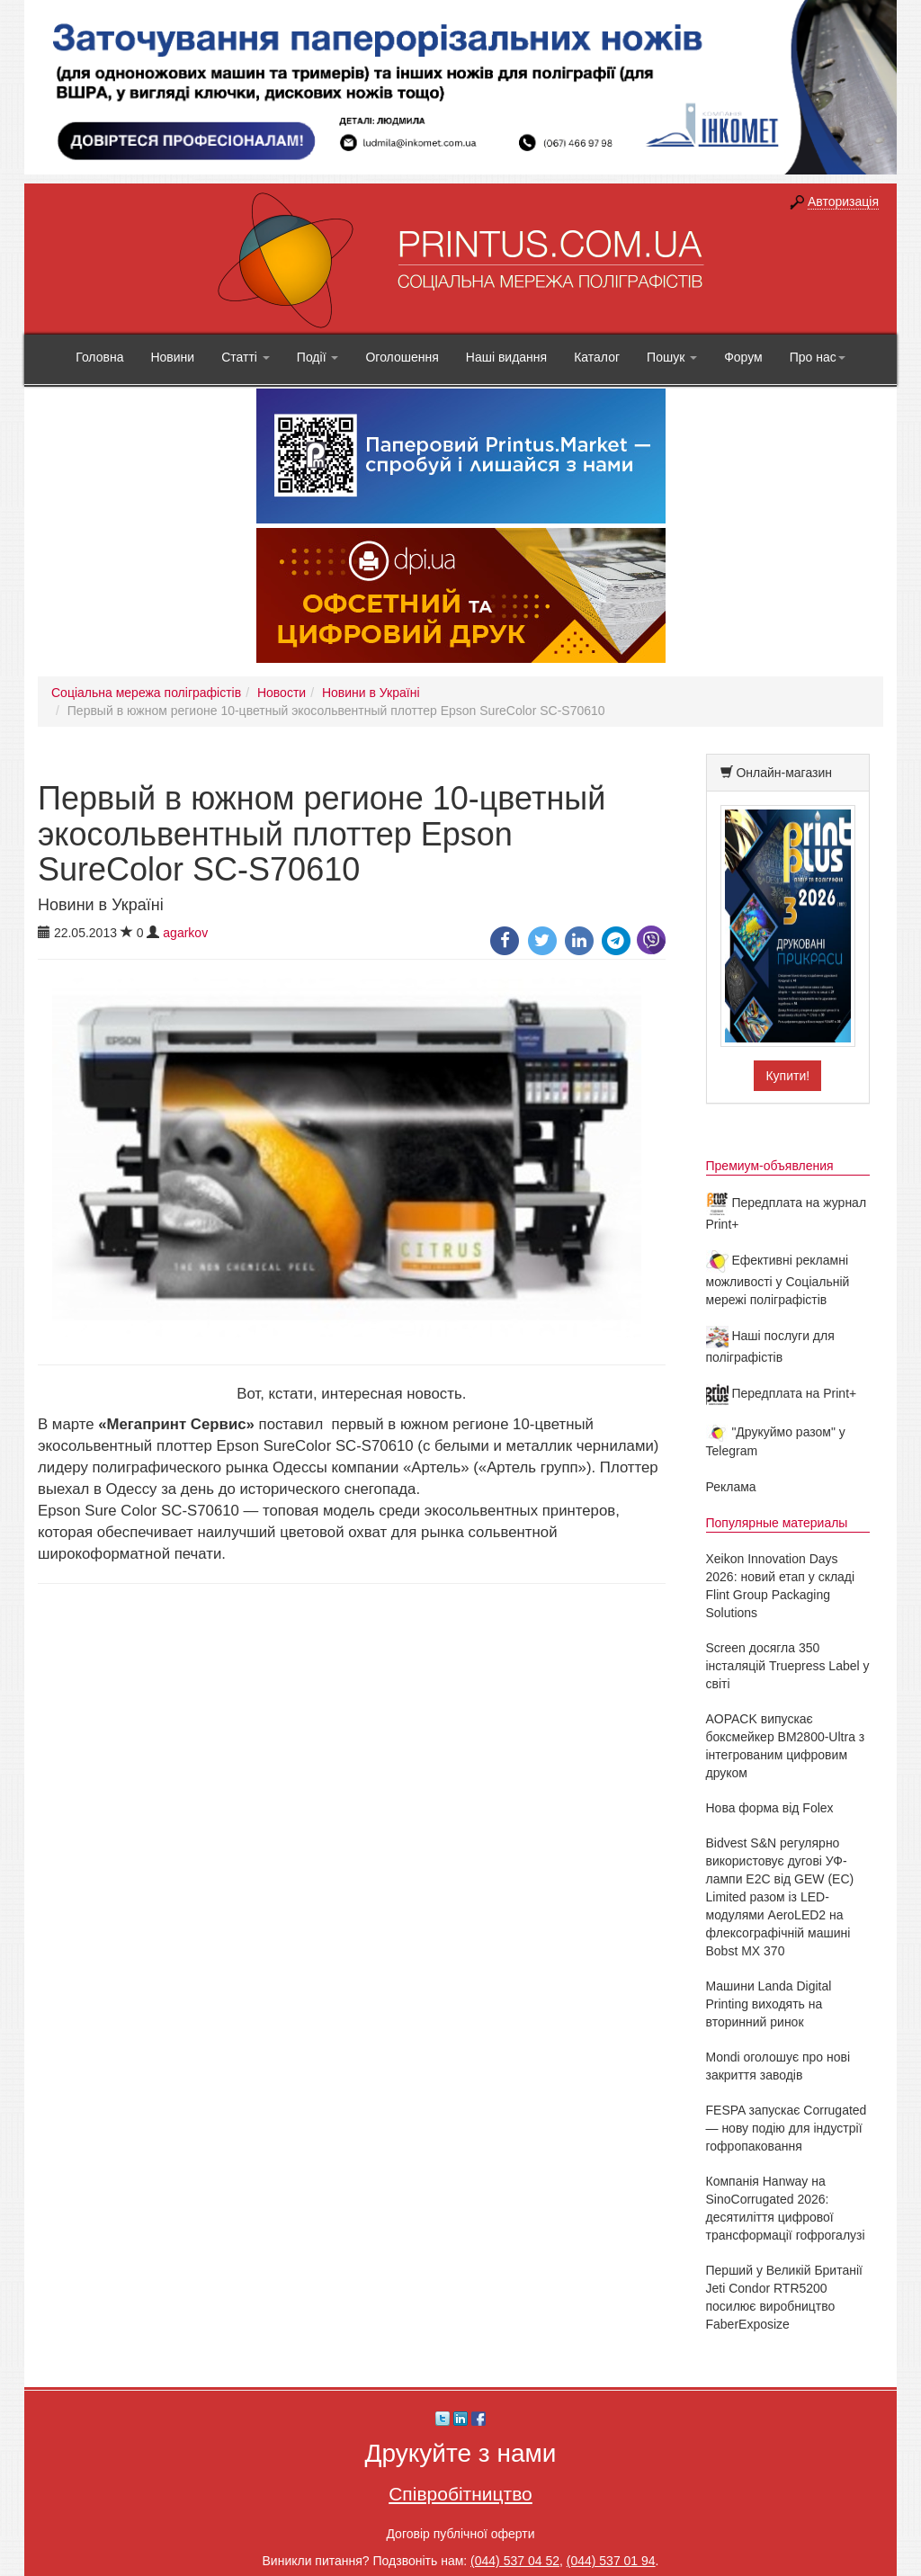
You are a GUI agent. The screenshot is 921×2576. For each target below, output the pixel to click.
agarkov (185, 933)
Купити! (787, 1076)
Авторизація (843, 201)
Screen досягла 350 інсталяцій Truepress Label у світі (788, 1666)
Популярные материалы (777, 1523)
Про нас (817, 357)
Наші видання (506, 357)
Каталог (597, 357)
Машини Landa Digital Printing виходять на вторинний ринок (769, 2004)
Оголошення (401, 357)
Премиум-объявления (770, 1165)
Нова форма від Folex (770, 1808)
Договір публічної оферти (460, 2534)
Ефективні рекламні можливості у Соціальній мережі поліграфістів (778, 1280)
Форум (743, 357)
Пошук (672, 357)
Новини (172, 357)
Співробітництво (460, 2493)
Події (318, 357)
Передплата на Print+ (781, 1393)
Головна (99, 357)
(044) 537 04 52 (514, 2561)
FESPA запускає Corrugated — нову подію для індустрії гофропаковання (786, 2128)
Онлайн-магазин (784, 772)
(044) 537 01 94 (611, 2561)
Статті (245, 357)
